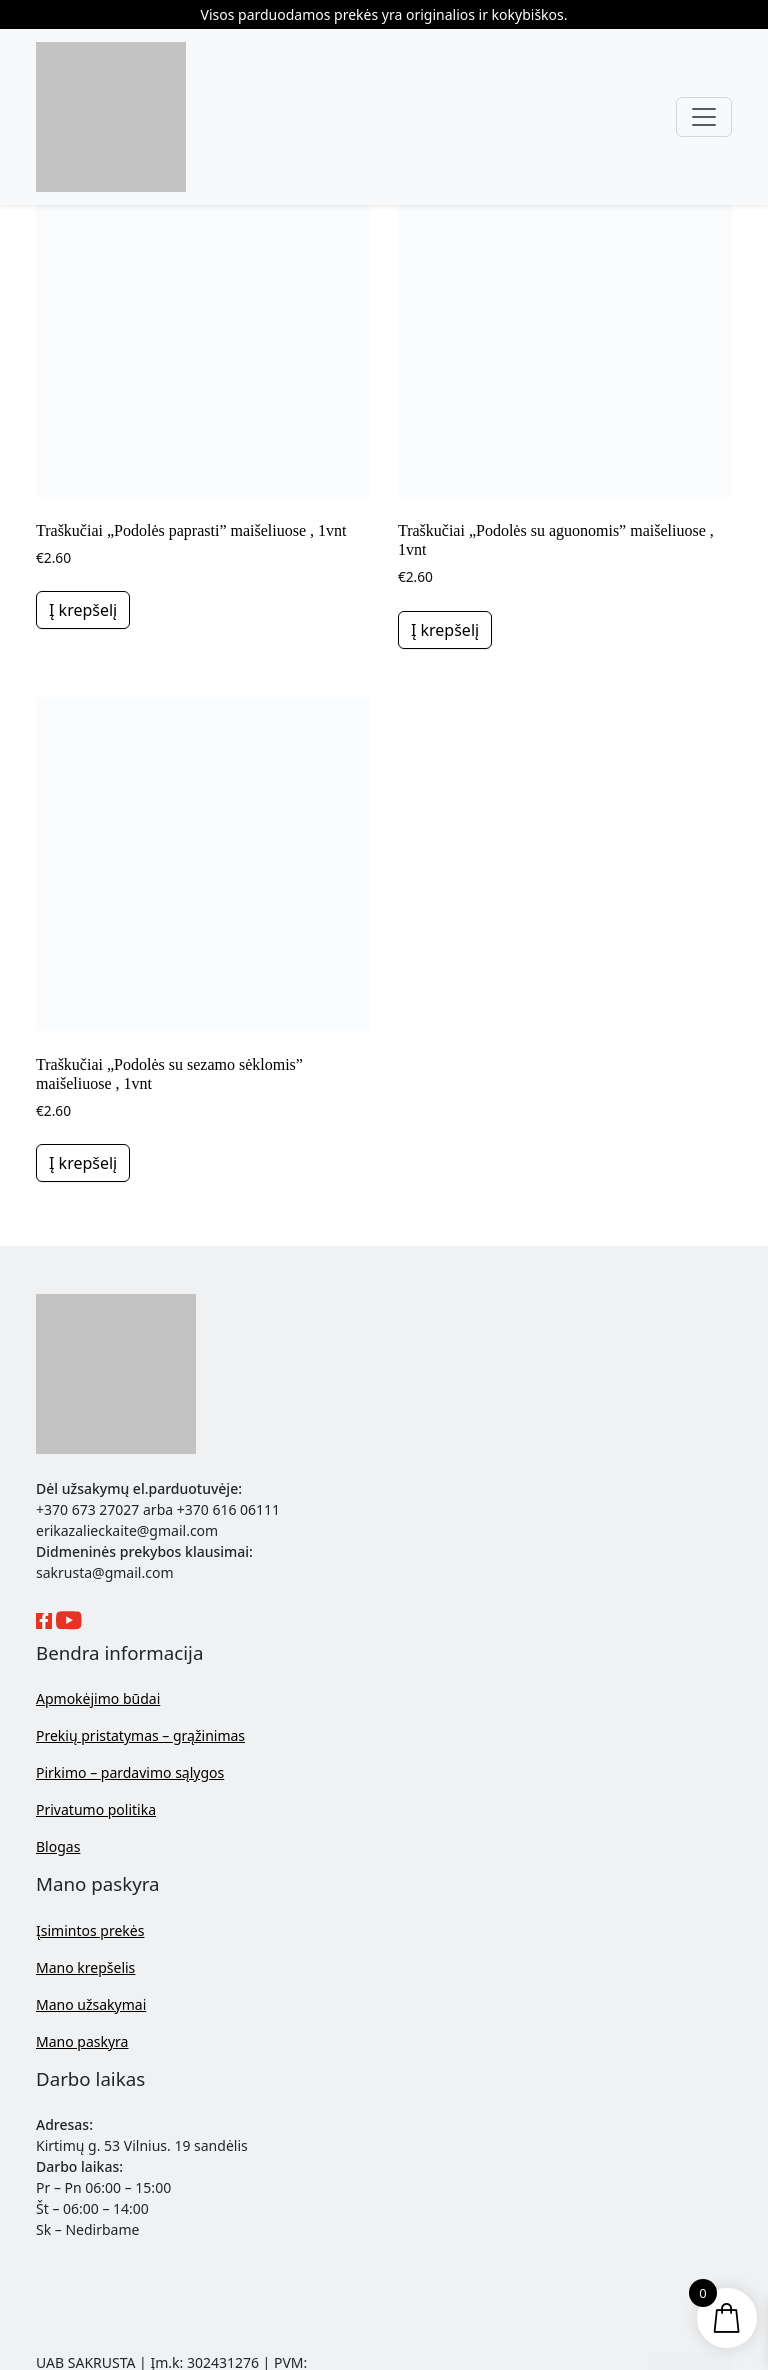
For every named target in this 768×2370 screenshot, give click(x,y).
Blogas (58, 1846)
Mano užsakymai (91, 2004)
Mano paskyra (82, 2041)
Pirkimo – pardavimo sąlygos (130, 1772)
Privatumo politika (96, 1809)
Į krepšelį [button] (83, 610)
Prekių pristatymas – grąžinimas (140, 1735)
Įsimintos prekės (90, 1930)
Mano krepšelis (85, 1967)
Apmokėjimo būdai (98, 1698)
